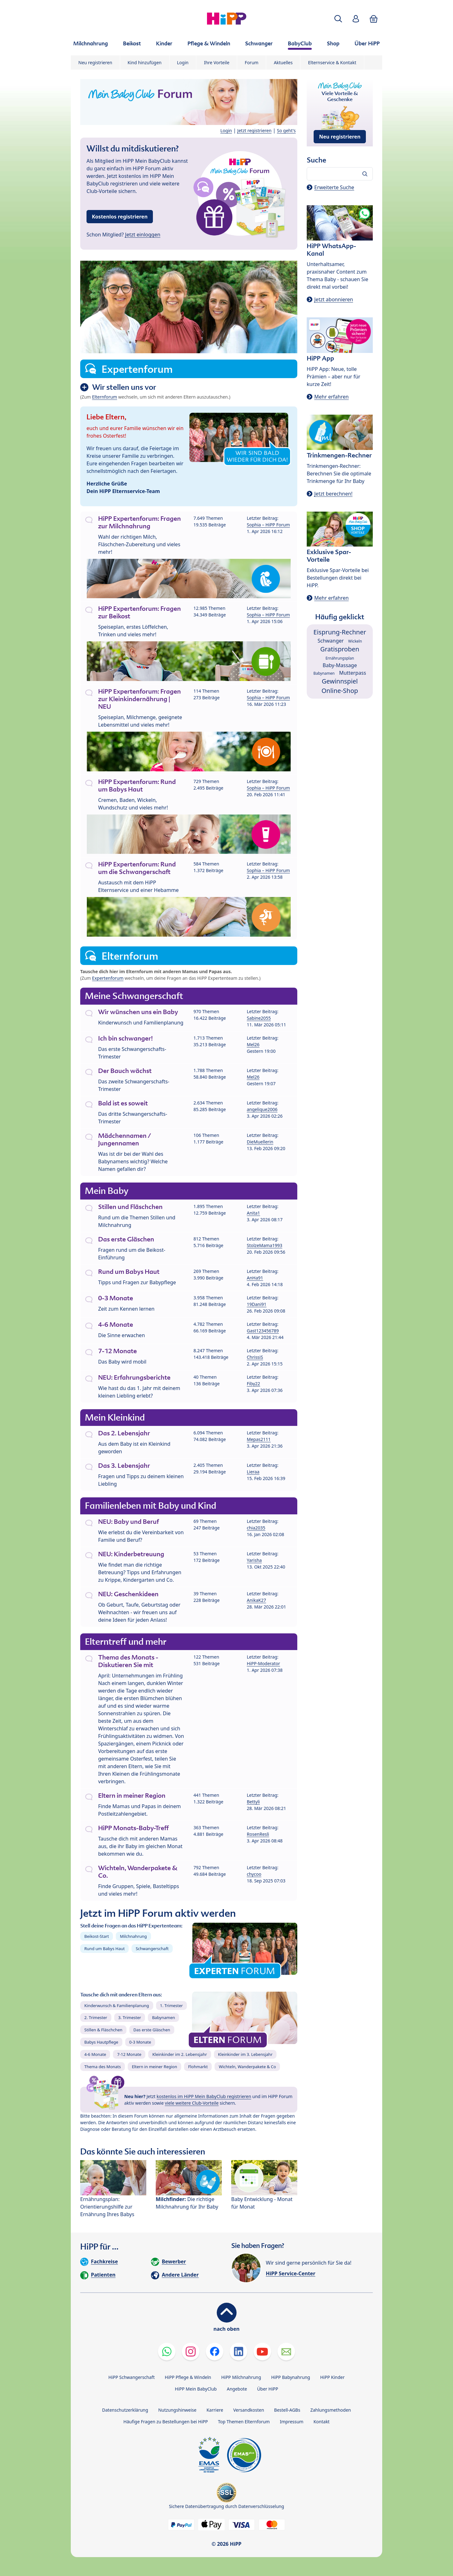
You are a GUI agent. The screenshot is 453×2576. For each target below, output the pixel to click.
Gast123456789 (263, 1331)
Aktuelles (283, 62)
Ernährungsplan (340, 658)
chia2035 (256, 1528)
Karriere (214, 2410)
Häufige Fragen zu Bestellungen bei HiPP (165, 2422)
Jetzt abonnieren (333, 299)
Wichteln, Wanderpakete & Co (247, 2066)
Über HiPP (267, 2389)
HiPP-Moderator (263, 1663)
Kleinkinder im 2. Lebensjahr (179, 2054)
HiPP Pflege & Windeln (188, 2377)
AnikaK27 (256, 1600)
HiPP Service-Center (290, 2273)
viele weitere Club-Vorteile (192, 2103)
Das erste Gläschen (151, 2030)
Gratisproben (339, 649)
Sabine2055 (259, 1018)
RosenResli (258, 1834)
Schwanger (330, 640)
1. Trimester (171, 2005)
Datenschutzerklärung (125, 2410)
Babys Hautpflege (101, 2042)
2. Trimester (95, 2017)
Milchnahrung (133, 1936)
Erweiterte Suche (334, 187)
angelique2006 (262, 1109)
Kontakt (321, 2422)
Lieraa (253, 1472)
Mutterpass (352, 672)
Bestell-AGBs (287, 2410)
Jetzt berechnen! (333, 493)
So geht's (286, 130)
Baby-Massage (340, 665)
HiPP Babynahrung (290, 2377)
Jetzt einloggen (142, 234)
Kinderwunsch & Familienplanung (116, 2005)
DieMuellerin (260, 1142)
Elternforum (104, 397)
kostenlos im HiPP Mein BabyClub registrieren (204, 2096)
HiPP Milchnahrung (241, 2377)
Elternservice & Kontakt (332, 62)
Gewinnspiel (340, 681)
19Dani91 (256, 1304)
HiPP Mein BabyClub (196, 2389)
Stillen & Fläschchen (103, 2030)
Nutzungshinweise (177, 2410)
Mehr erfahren (331, 396)
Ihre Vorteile (216, 62)
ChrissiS (255, 1357)
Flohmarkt (198, 2066)
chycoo (254, 1874)
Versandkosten (248, 2410)
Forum (251, 62)
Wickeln (355, 641)
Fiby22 (253, 1384)
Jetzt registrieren (254, 130)
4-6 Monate (95, 2054)
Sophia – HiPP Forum (268, 525)
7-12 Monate (129, 2054)
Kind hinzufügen (145, 62)
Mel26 (253, 1044)
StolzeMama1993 (264, 1245)
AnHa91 (255, 1278)
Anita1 (253, 1213)
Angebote (237, 2389)
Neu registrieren (95, 62)
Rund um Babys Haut (104, 1948)
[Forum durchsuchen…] (340, 173)
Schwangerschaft (152, 1948)
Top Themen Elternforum (244, 2422)
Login (183, 62)
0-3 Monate (140, 2042)
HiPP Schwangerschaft (131, 2377)
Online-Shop (340, 690)
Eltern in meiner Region (154, 2066)
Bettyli (253, 1802)
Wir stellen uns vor (124, 387)
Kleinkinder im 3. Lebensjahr (245, 2054)
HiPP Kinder (332, 2377)
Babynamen (163, 2017)
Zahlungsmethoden (330, 2410)
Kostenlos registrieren (120, 216)
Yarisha (254, 1560)
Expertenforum (108, 978)
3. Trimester (129, 2017)
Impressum (291, 2422)
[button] (338, 19)
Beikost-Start (96, 1936)
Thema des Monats (102, 2066)
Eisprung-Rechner (339, 632)
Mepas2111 (259, 1439)
